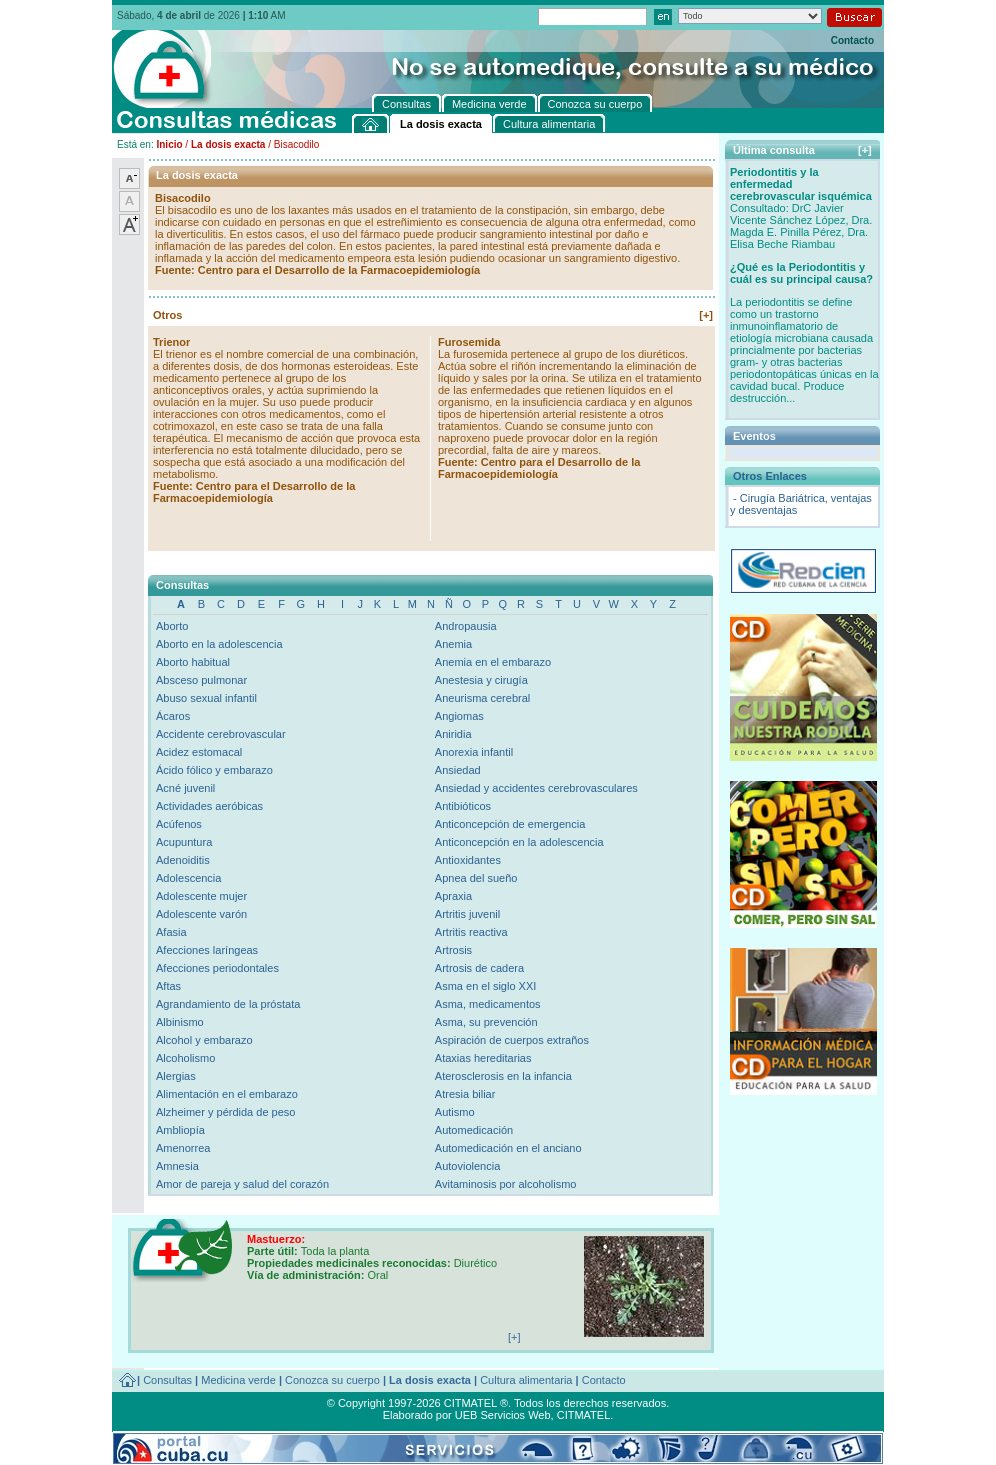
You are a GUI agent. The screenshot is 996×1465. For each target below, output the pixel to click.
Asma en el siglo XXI (486, 986)
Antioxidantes (468, 860)
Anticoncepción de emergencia (510, 824)
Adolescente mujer (201, 896)
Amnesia (177, 1166)
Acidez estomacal (199, 752)
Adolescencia (188, 878)
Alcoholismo (185, 1058)
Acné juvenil (185, 788)
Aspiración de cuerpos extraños (512, 1040)
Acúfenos (179, 824)
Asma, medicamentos (488, 1004)
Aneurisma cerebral (482, 698)
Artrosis (453, 950)
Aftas (168, 986)
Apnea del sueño (476, 878)
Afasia (171, 932)
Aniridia (453, 734)
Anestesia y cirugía (481, 680)
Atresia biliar (465, 1094)
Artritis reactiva (471, 932)
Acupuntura (184, 842)
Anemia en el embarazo (493, 662)
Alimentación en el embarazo (227, 1094)
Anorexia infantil (474, 752)
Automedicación (474, 1130)
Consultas (167, 1380)
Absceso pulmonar (201, 680)
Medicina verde (238, 1380)
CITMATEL (584, 1415)
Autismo (455, 1112)
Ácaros (173, 716)
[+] (706, 315)
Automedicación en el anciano (508, 1148)
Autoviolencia (467, 1166)
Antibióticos (463, 806)
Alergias (176, 1076)
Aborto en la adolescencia (219, 644)
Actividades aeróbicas (209, 806)
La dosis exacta (228, 144)
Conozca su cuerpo (332, 1380)
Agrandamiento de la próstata (228, 1004)
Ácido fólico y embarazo (214, 770)
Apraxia (453, 896)
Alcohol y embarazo (204, 1040)
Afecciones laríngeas (207, 950)
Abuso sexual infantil (206, 698)
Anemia (453, 644)
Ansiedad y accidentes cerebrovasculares (536, 788)
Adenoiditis (183, 860)
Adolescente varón (201, 914)
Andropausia (466, 626)
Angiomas (459, 716)
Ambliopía (180, 1130)
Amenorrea (183, 1148)
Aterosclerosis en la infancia (503, 1076)
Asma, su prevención (486, 1022)
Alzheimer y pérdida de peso (225, 1112)
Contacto (852, 40)
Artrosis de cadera (479, 968)
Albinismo (180, 1022)
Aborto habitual (193, 662)
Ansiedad (458, 770)
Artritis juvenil (467, 914)
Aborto (172, 626)
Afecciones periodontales (217, 968)
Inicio (169, 144)
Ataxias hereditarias (483, 1058)
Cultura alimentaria (526, 1380)
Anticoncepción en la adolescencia (519, 842)
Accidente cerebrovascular (221, 734)
